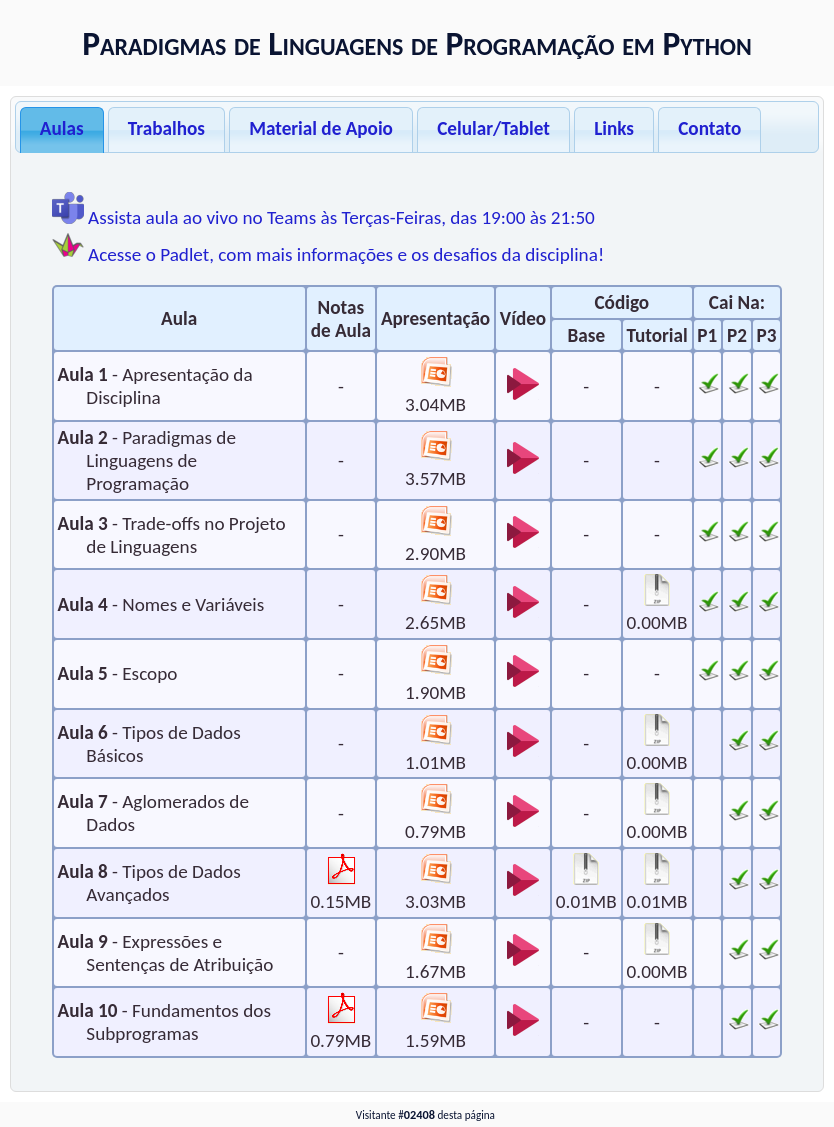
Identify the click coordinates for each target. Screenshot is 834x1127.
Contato (709, 128)
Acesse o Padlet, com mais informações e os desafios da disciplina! (328, 254)
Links (614, 128)
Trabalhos (166, 128)
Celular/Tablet (493, 128)
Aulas (62, 128)
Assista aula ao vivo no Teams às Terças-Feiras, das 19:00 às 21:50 (323, 217)
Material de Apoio (321, 128)
